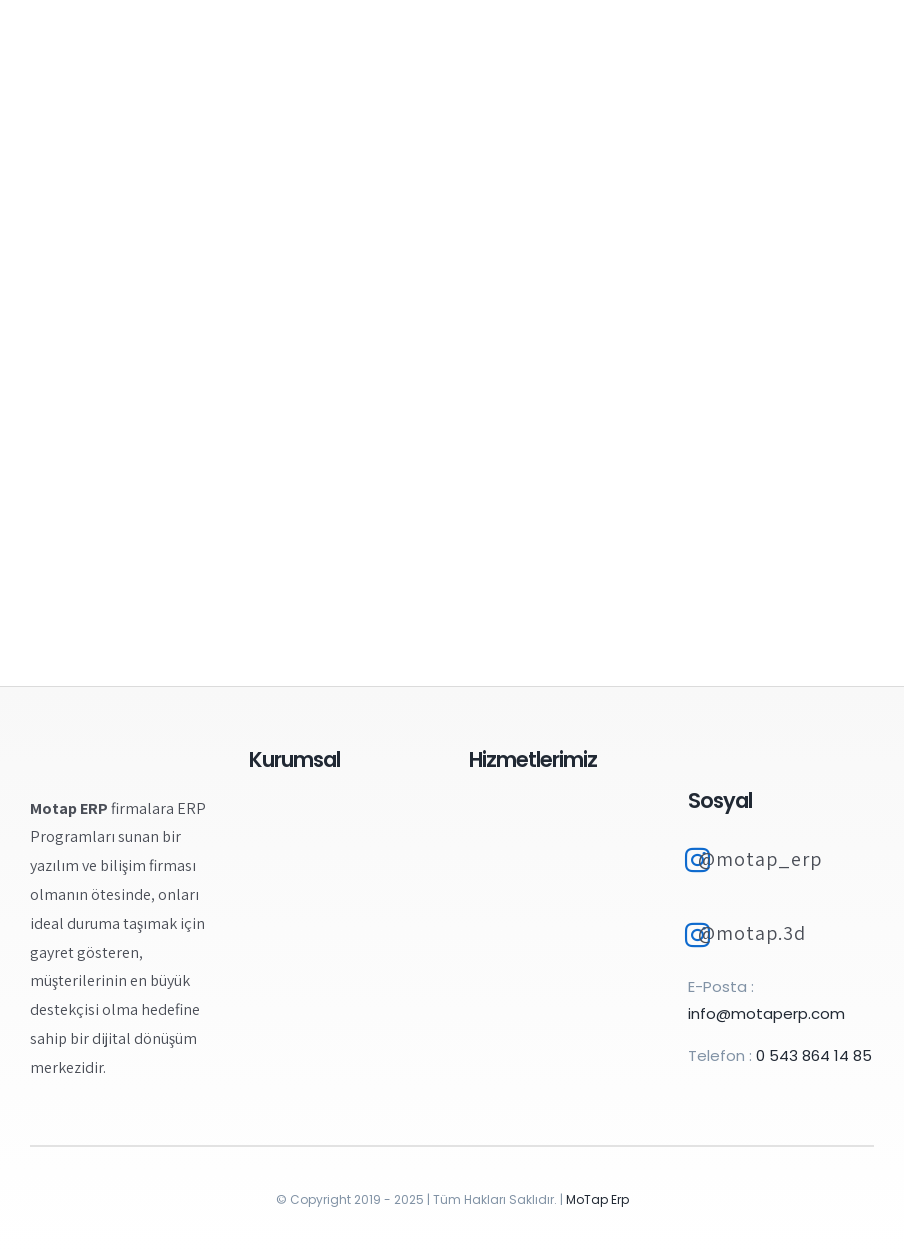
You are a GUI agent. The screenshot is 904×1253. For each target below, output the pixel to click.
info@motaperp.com (766, 1013)
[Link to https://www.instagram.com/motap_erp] (697, 860)
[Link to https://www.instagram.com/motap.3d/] (697, 935)
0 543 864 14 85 (814, 1055)
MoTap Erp (597, 1199)
